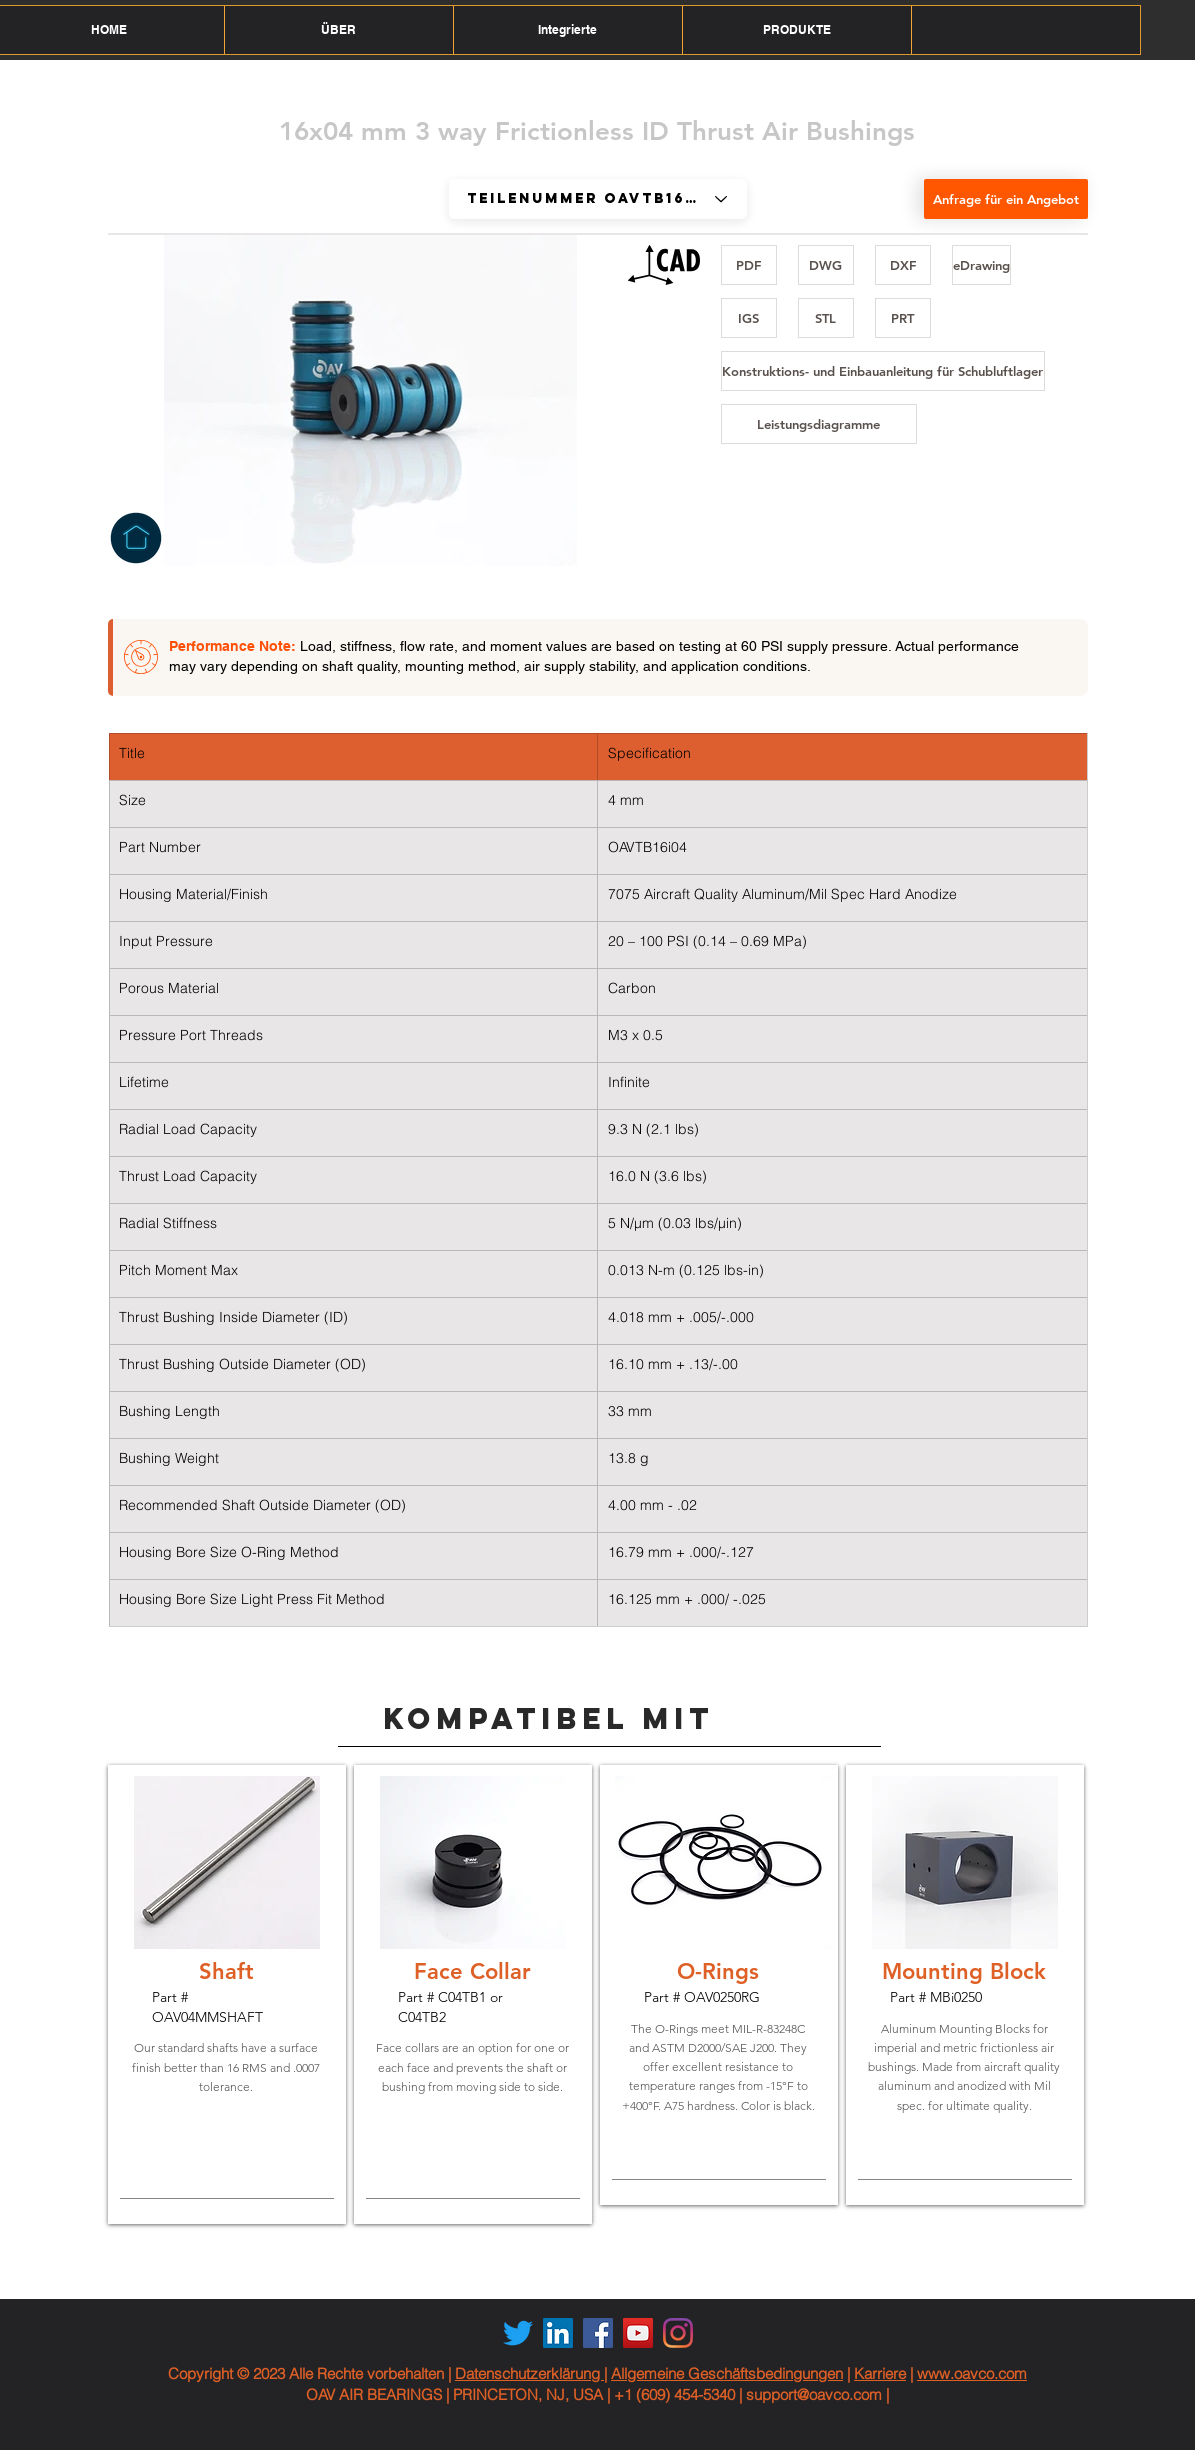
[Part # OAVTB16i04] (598, 199)
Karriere (880, 2373)
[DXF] (903, 265)
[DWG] (826, 265)
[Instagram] (678, 2333)
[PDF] (749, 265)
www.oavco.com (972, 2373)
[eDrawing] (981, 265)
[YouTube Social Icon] (638, 2333)
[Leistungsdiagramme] (819, 424)
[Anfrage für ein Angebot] (1006, 199)
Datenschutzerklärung (529, 2373)
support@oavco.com (814, 2394)
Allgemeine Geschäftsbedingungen (727, 2373)
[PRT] (903, 318)
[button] (338, 30)
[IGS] (749, 318)
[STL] (826, 318)
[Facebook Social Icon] (598, 2333)
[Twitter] (518, 2333)
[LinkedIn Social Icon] (558, 2333)
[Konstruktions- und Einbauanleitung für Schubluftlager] (883, 371)
